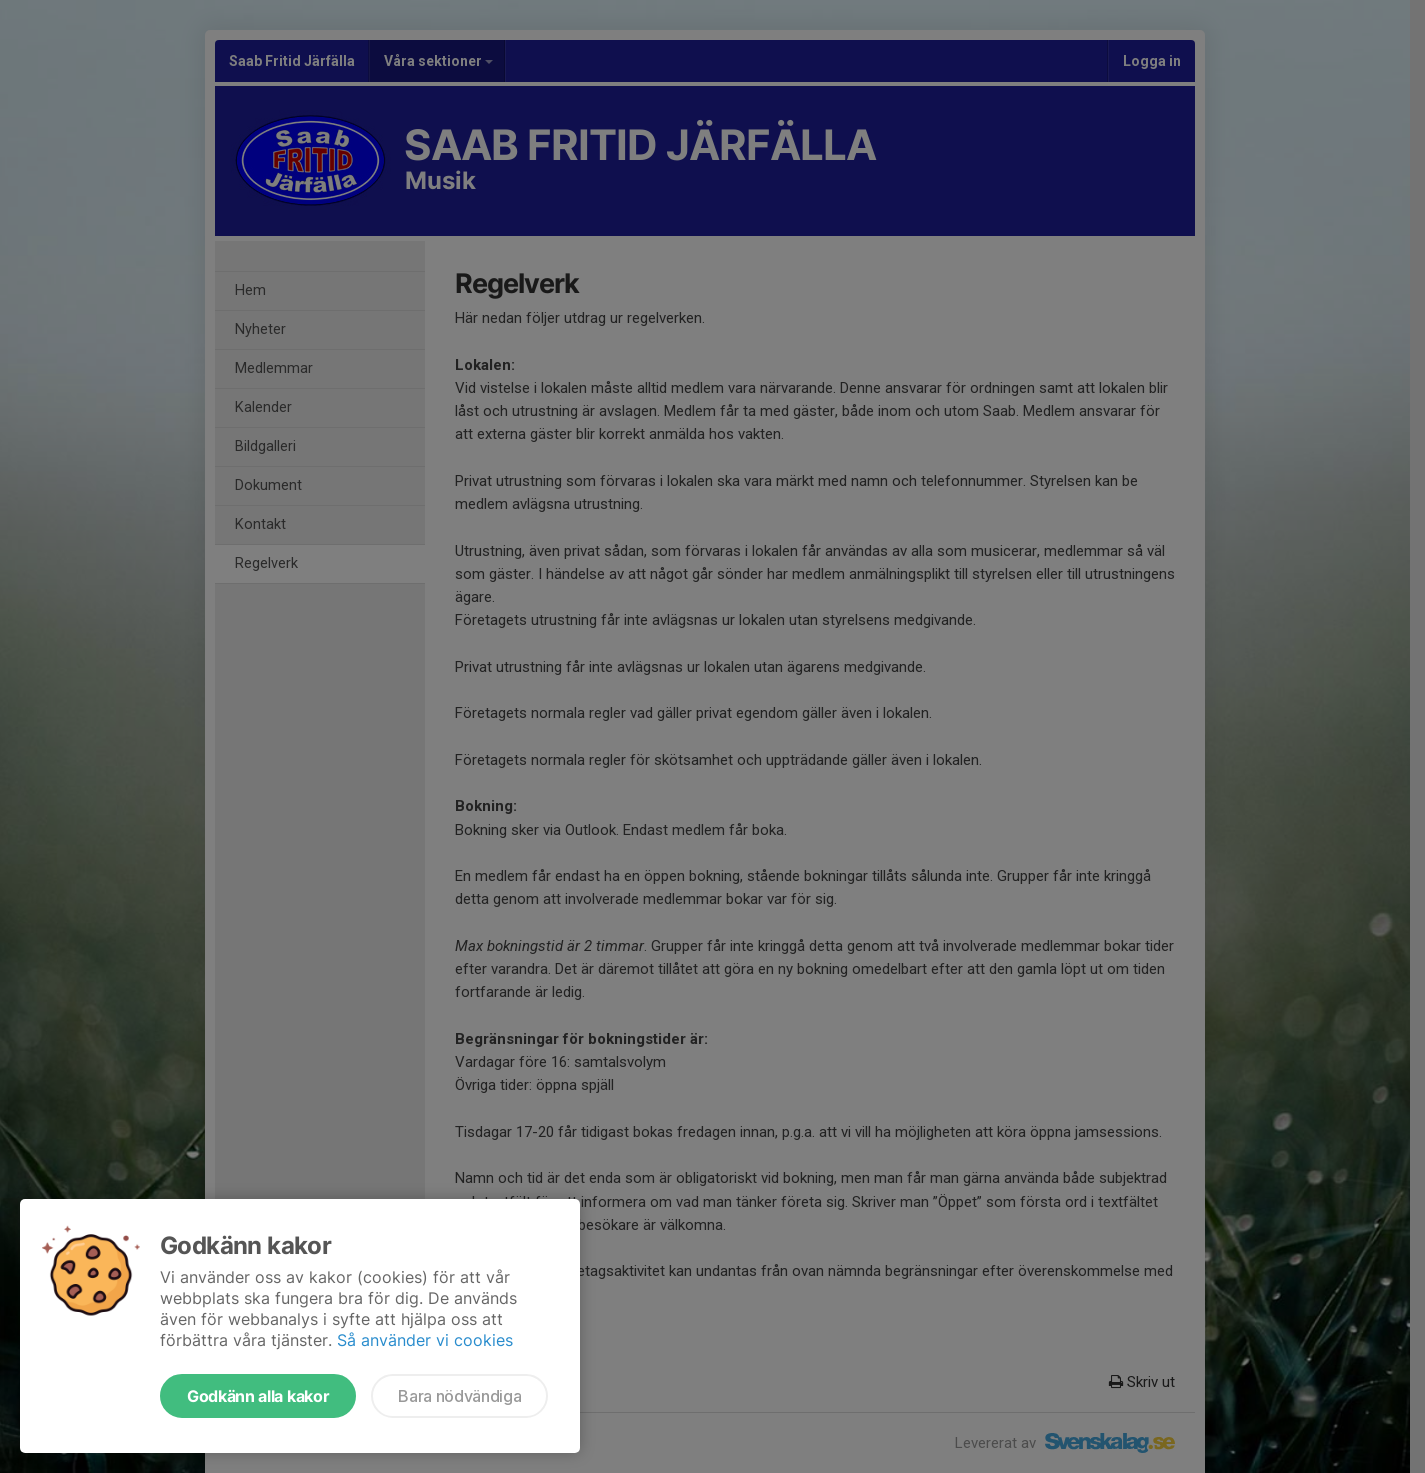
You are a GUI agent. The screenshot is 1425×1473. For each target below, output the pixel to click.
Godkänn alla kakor (258, 1396)
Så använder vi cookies (425, 1340)
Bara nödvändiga (459, 1396)
